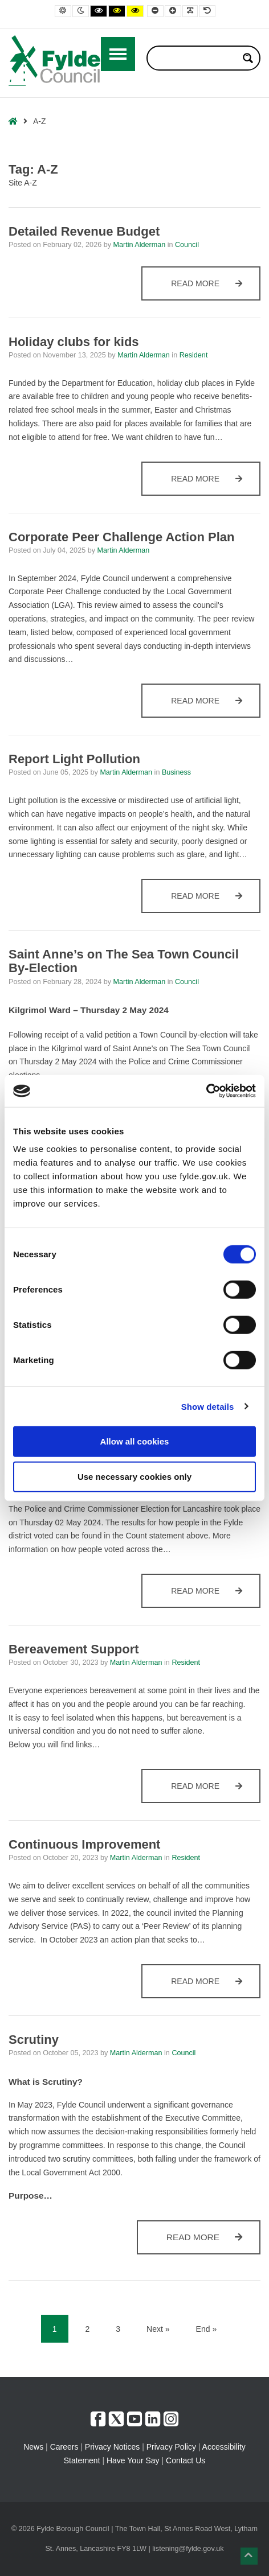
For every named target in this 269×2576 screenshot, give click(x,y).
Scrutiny (34, 2039)
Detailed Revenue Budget (84, 231)
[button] (249, 2556)
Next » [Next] (157, 2329)
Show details (207, 1406)
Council (187, 245)
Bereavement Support (74, 1649)
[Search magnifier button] (248, 58)
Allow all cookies (134, 1441)
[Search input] (196, 58)
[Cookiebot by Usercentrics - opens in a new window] (206, 1091)
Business (176, 772)
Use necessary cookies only (134, 1476)
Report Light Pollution (74, 759)
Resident (194, 355)
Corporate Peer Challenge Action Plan (122, 537)
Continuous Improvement (84, 1844)
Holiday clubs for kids (74, 342)
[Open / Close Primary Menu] (118, 54)
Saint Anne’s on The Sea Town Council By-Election (124, 961)
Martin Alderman (140, 245)
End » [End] (206, 2329)
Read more (214, 289)
